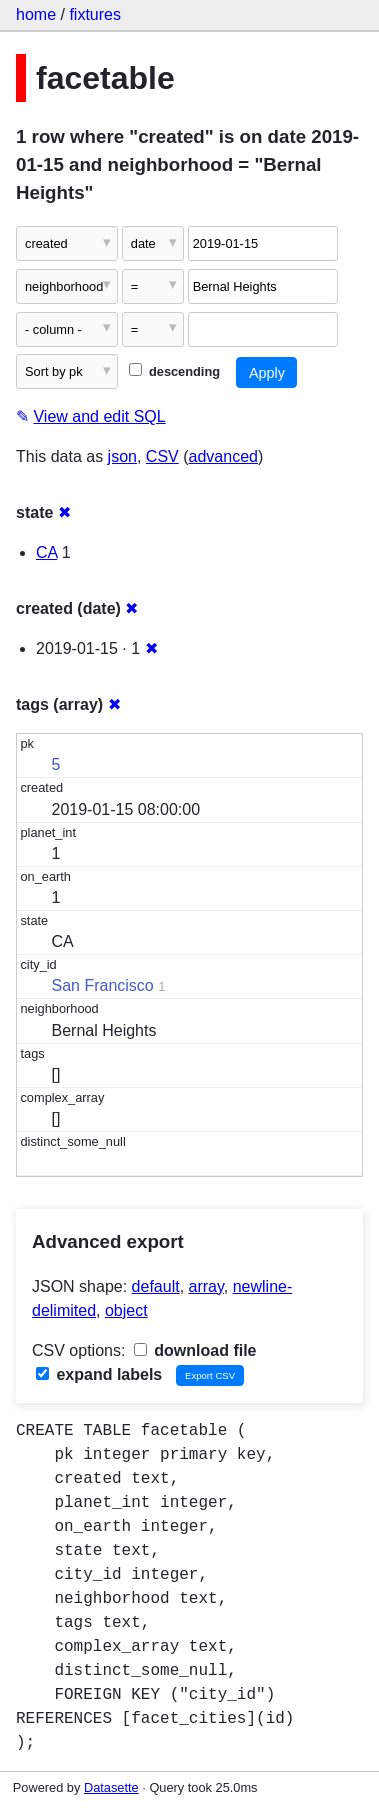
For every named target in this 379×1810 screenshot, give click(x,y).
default (156, 1286)
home (36, 14)
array (206, 1286)
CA (46, 552)
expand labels (99, 1374)
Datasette (111, 1787)
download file (195, 1350)
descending (174, 371)
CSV (162, 456)
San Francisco (103, 985)
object (126, 1310)
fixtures (95, 14)
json (122, 456)
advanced (223, 456)
